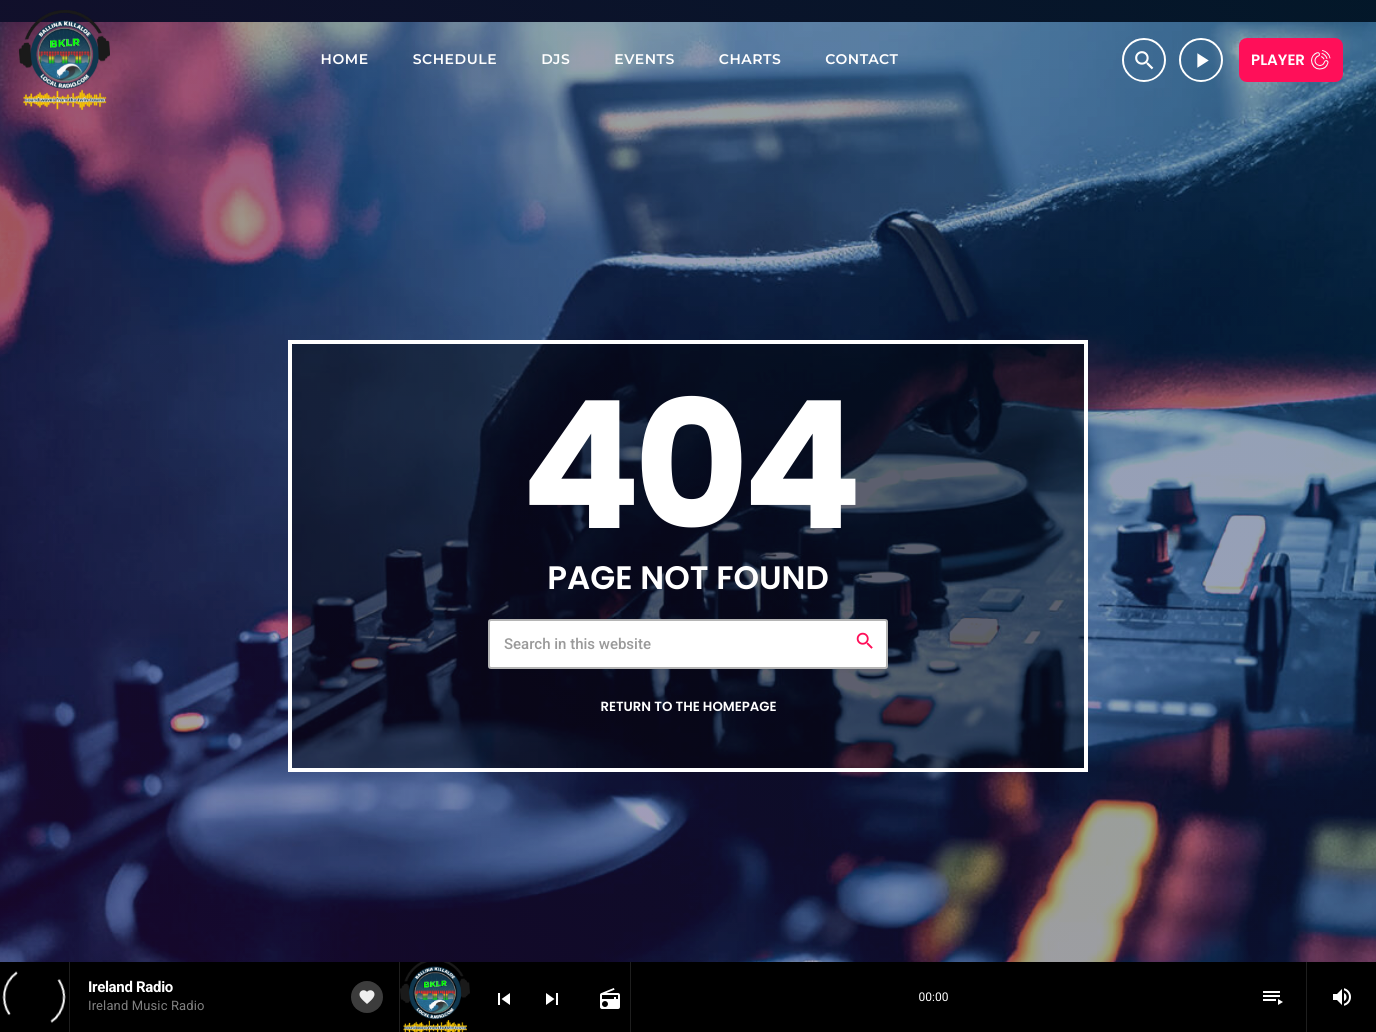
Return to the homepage (688, 706)
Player (1278, 60)
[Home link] (64, 60)
